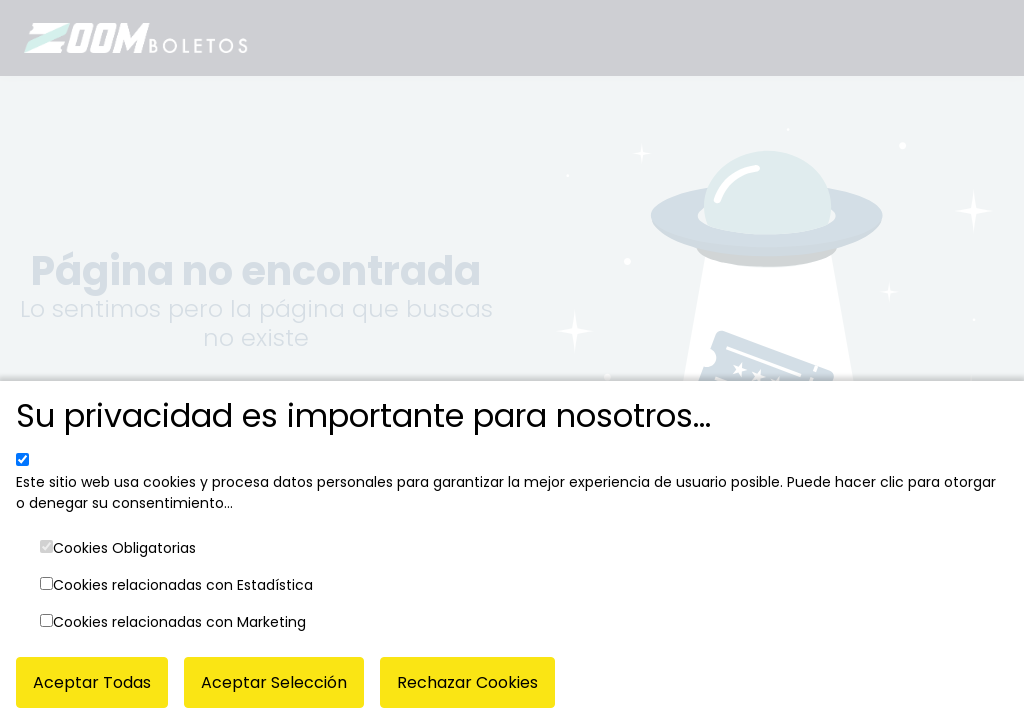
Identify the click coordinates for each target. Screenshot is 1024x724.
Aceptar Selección (274, 682)
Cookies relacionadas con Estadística (183, 585)
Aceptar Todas (92, 682)
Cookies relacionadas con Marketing (179, 622)
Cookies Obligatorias (124, 548)
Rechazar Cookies (467, 682)
